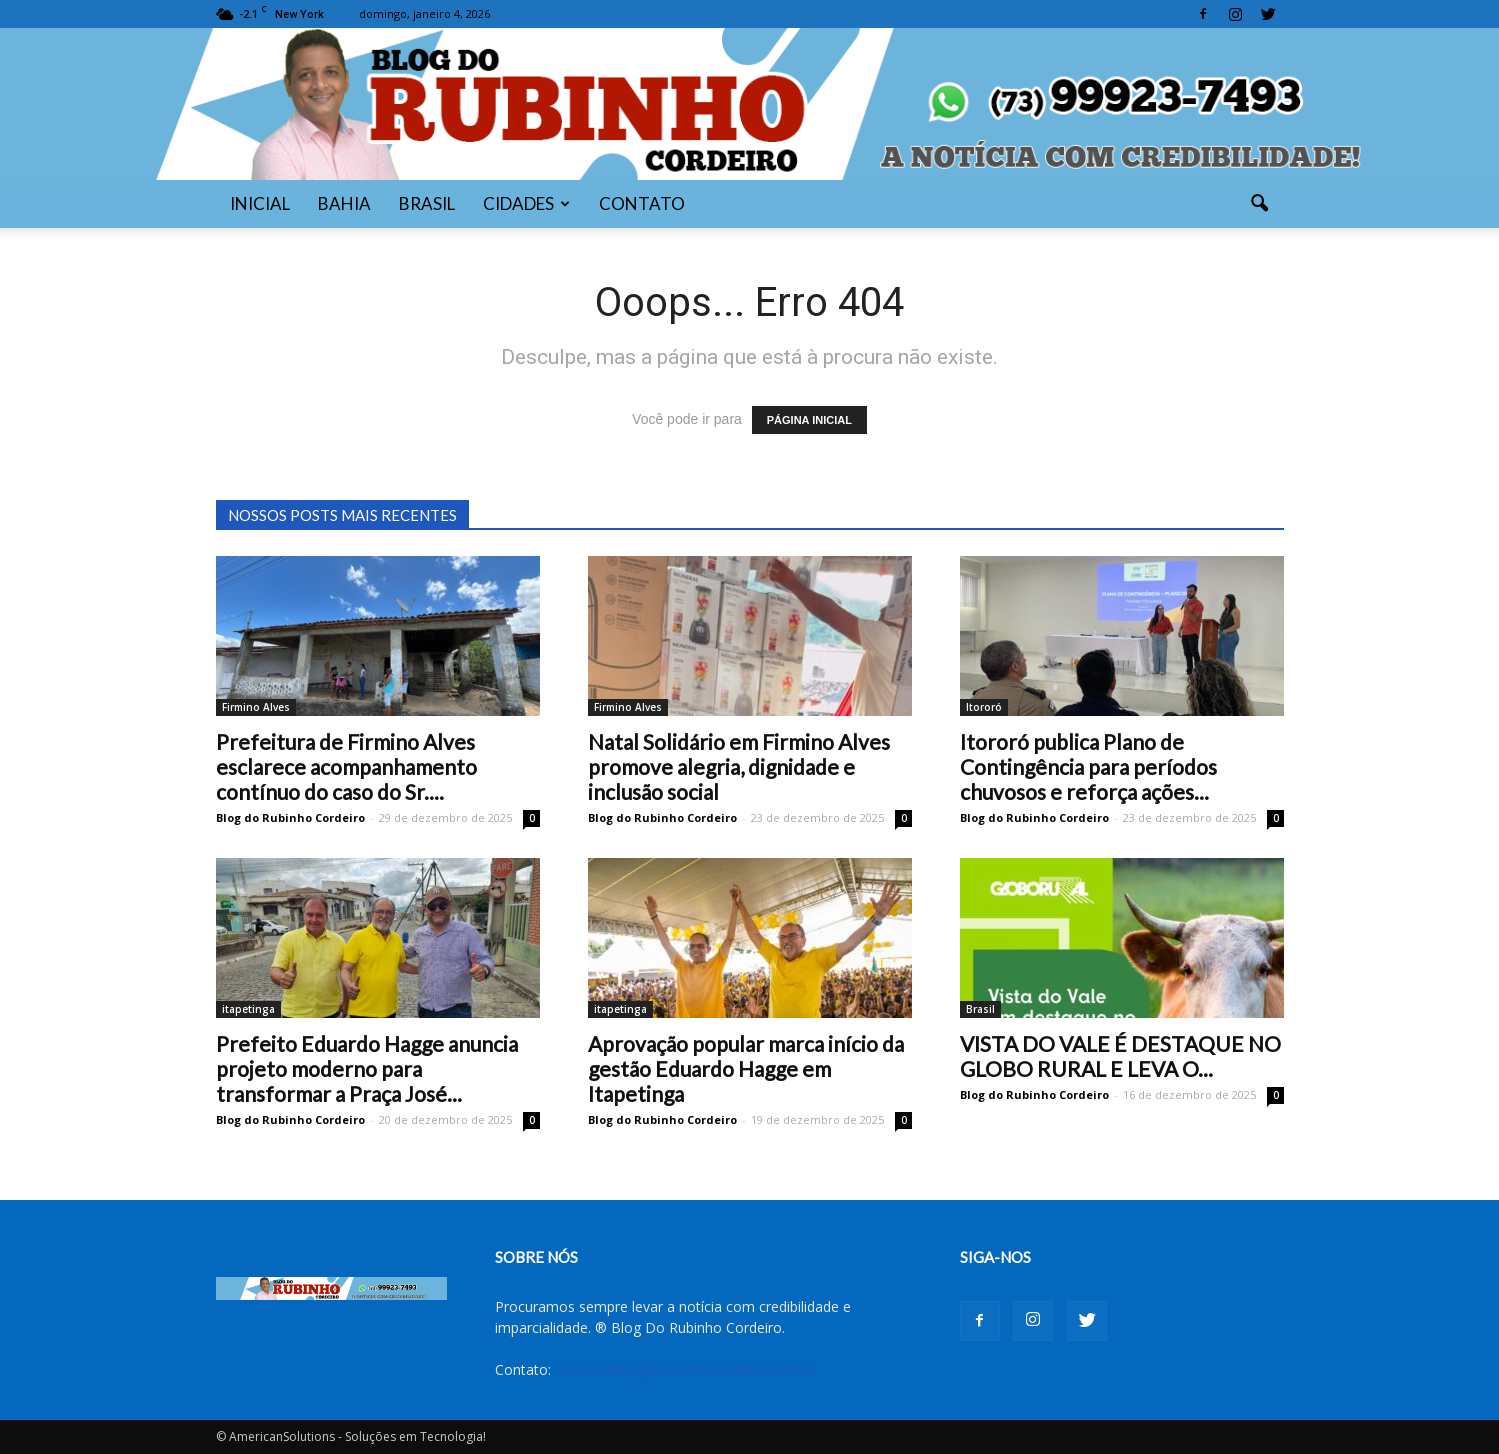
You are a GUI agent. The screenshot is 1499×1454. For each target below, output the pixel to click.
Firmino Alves (256, 707)
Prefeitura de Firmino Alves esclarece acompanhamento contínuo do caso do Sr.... (346, 766)
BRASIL (427, 203)
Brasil (980, 1009)
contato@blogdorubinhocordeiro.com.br (685, 1369)
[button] (1260, 204)
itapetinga (248, 1009)
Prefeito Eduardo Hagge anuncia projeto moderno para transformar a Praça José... (367, 1068)
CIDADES (526, 203)
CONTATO (642, 203)
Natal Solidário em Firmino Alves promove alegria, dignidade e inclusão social (739, 766)
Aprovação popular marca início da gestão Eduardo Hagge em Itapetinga (746, 1068)
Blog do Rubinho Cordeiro (290, 817)
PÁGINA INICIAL (809, 420)
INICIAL (260, 203)
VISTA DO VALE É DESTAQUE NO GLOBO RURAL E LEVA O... (1120, 1056)
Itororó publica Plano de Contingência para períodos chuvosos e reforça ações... (1088, 766)
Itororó (984, 707)
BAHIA (344, 203)
